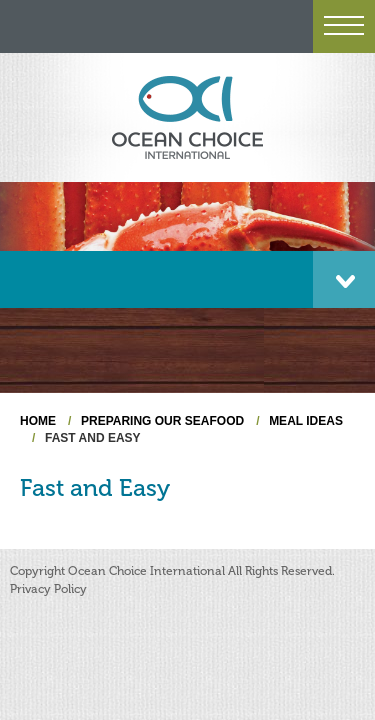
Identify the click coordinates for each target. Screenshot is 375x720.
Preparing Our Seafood (162, 421)
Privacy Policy (48, 589)
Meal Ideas (306, 421)
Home (38, 421)
